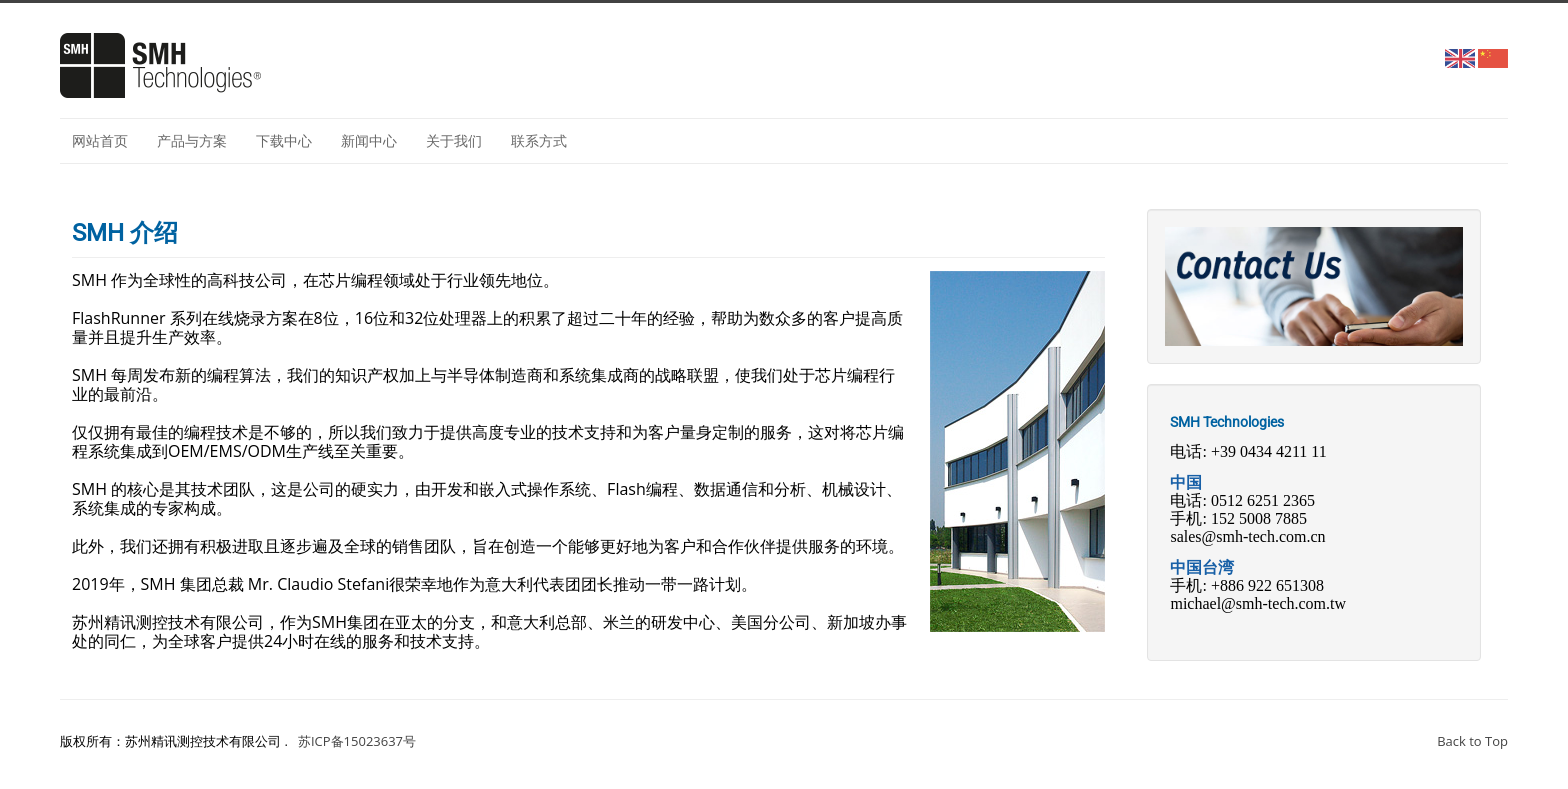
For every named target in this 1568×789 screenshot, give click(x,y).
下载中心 (284, 140)
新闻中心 (369, 140)
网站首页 (100, 140)
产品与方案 (192, 140)
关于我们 (454, 140)
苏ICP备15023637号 (357, 741)
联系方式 (539, 140)
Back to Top (1472, 741)
